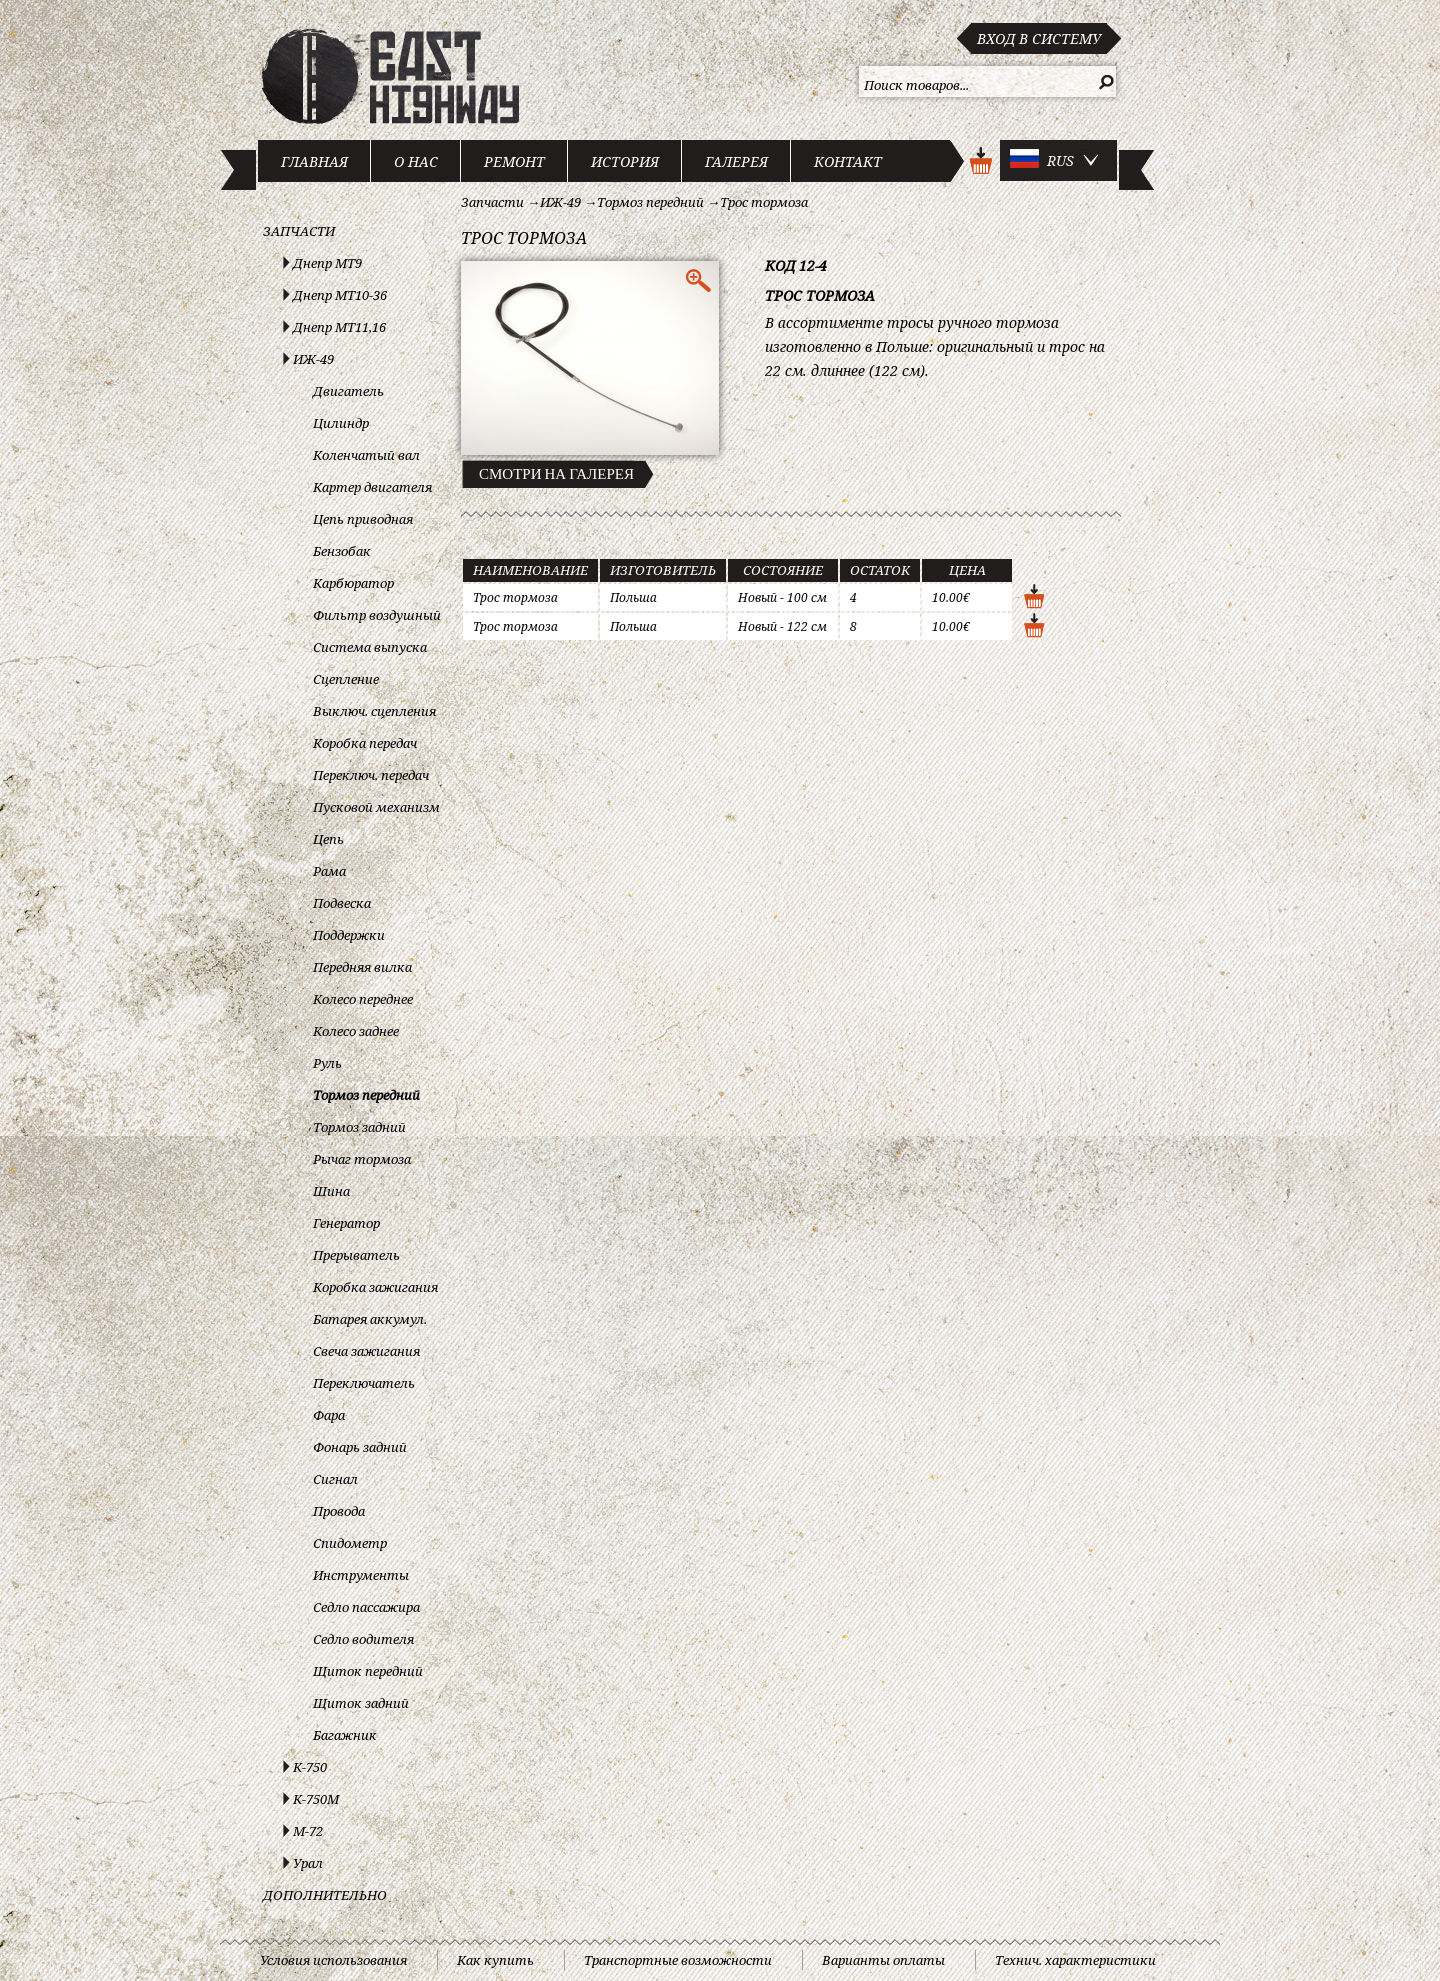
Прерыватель (356, 1255)
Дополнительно (325, 1895)
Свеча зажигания (366, 1351)
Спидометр (350, 1543)
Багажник (345, 1735)
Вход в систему (1039, 38)
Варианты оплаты (883, 1960)
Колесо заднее (356, 1031)
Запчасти (299, 231)
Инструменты (361, 1575)
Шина (331, 1191)
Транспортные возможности (678, 1960)
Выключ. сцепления (374, 711)
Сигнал (335, 1479)
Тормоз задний (359, 1127)
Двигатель (348, 391)
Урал (308, 1863)
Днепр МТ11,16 (339, 327)
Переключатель (364, 1383)
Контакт (848, 161)
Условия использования (333, 1960)
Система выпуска (370, 647)
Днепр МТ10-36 (340, 295)
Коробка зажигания (375, 1287)
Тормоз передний (366, 1095)
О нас (416, 161)
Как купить (495, 1960)
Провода (339, 1511)
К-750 (310, 1767)
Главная (314, 161)
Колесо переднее (363, 999)
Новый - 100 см (782, 597)
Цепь (328, 839)
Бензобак (342, 551)
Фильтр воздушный (377, 615)
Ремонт (514, 161)
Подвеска (342, 903)
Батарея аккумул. (370, 1319)
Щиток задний (361, 1703)
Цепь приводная (363, 519)
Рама (329, 871)
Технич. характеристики (1075, 1960)
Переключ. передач (371, 775)
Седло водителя (363, 1639)
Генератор (346, 1223)
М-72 (308, 1831)
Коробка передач (365, 743)
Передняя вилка (362, 967)
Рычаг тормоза (362, 1159)
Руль (327, 1063)
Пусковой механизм (376, 807)
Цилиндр (341, 423)
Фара (329, 1415)
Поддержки (349, 935)
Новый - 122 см (782, 626)
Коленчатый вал (366, 455)
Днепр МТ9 (327, 263)
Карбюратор (353, 583)
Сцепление (346, 679)
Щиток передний (368, 1671)
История (625, 161)
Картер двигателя (372, 487)
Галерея (736, 161)
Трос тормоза (764, 202)
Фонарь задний (360, 1447)
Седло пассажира (366, 1607)
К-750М (316, 1799)
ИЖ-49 (313, 359)
